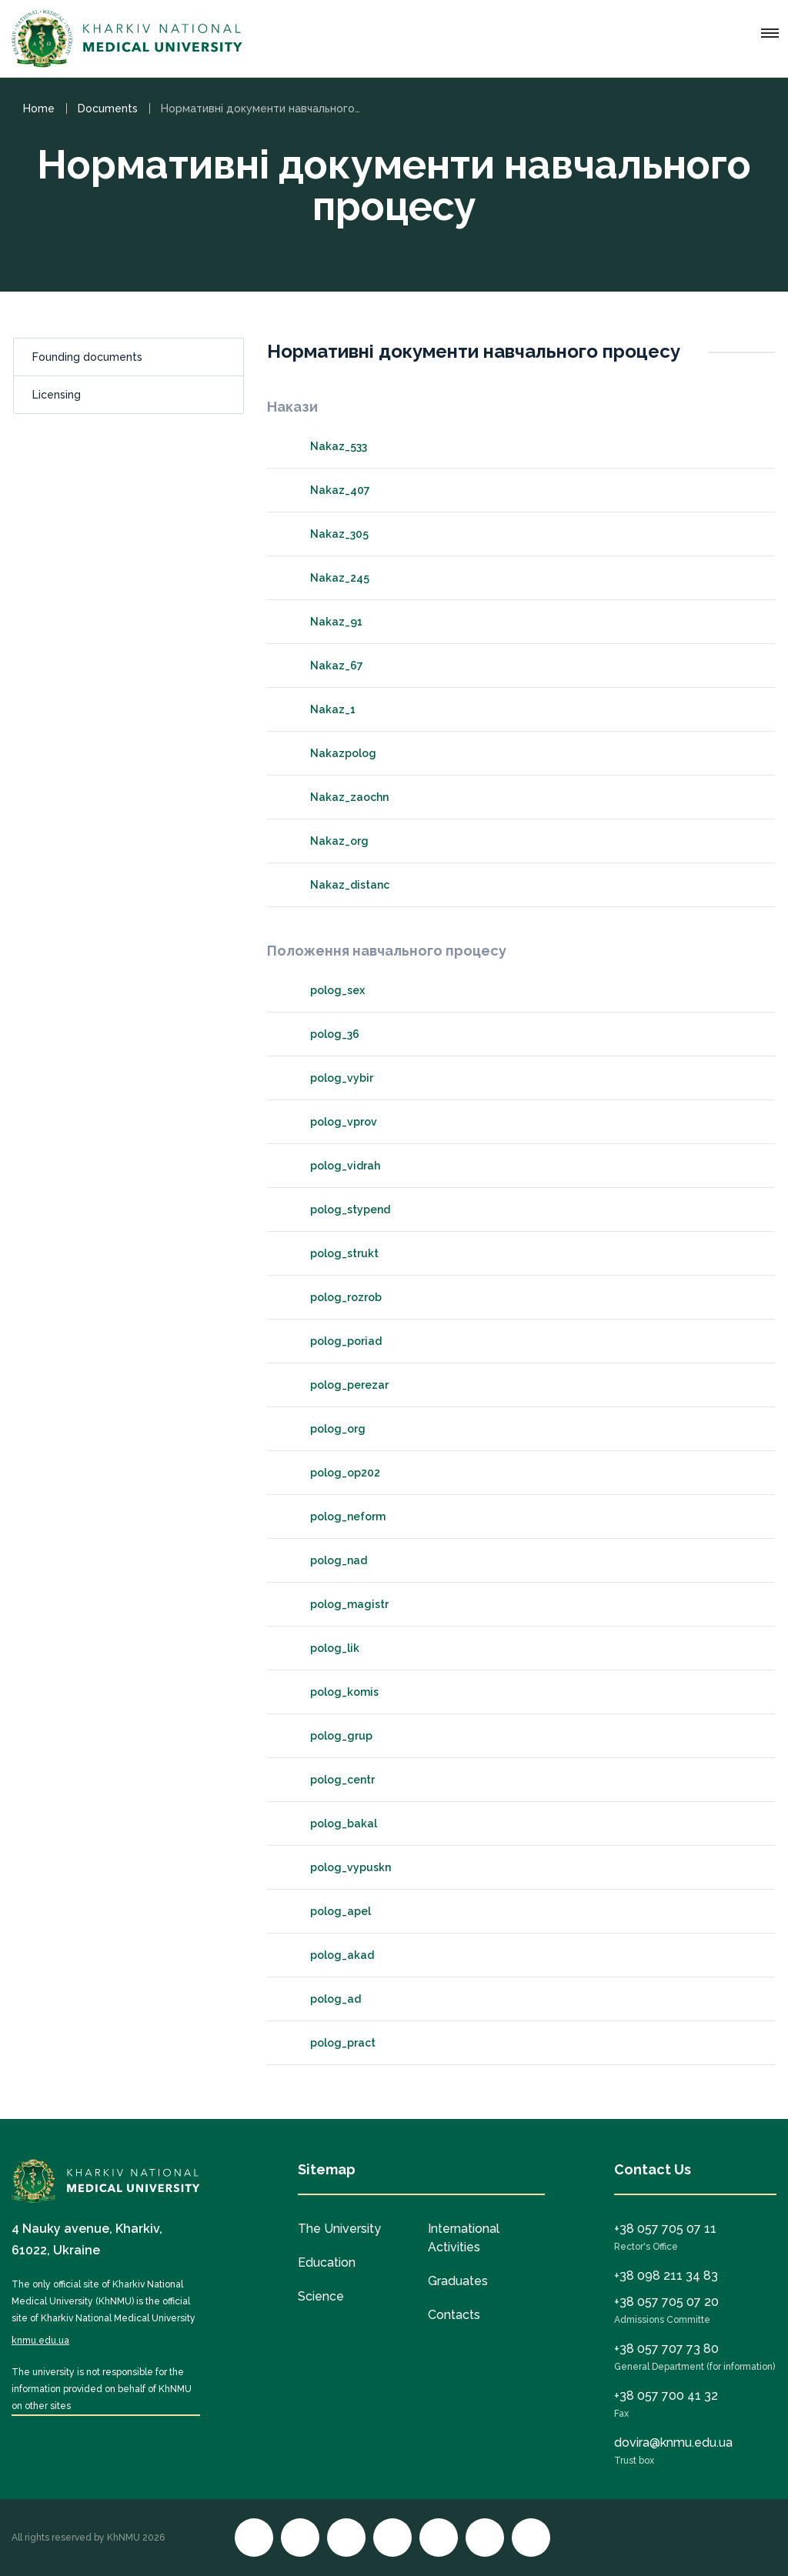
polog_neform (334, 1516)
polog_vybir (327, 1078)
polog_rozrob (332, 1297)
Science (321, 2296)
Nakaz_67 (322, 665)
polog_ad (321, 1999)
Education (327, 2262)
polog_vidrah (331, 1166)
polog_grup (327, 1736)
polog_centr (328, 1780)
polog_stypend (336, 1209)
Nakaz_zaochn (335, 797)
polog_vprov (329, 1122)
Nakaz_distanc (335, 885)
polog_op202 (331, 1473)
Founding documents (87, 357)
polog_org (324, 1429)
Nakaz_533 (324, 446)
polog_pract (329, 2043)
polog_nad (324, 1560)
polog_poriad (332, 1341)
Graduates (458, 2281)
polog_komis (330, 1692)
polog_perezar (335, 1385)
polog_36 (320, 1034)
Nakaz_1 (319, 709)
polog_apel (326, 1911)
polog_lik (320, 1648)
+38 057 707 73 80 (666, 2348)
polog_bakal (329, 1823)
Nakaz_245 (325, 578)
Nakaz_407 (326, 490)
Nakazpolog (329, 753)
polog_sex (323, 990)
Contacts (454, 2314)
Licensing (56, 395)
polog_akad (328, 1955)
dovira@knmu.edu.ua (673, 2442)
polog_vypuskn (336, 1867)
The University (339, 2228)
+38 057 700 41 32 (666, 2395)
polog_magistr (335, 1604)
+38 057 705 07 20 (666, 2301)
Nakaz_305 (325, 534)
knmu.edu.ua (40, 2340)
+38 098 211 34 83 (666, 2275)
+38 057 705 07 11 (665, 2228)
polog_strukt (330, 1253)
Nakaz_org (325, 841)
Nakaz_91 (322, 622)
